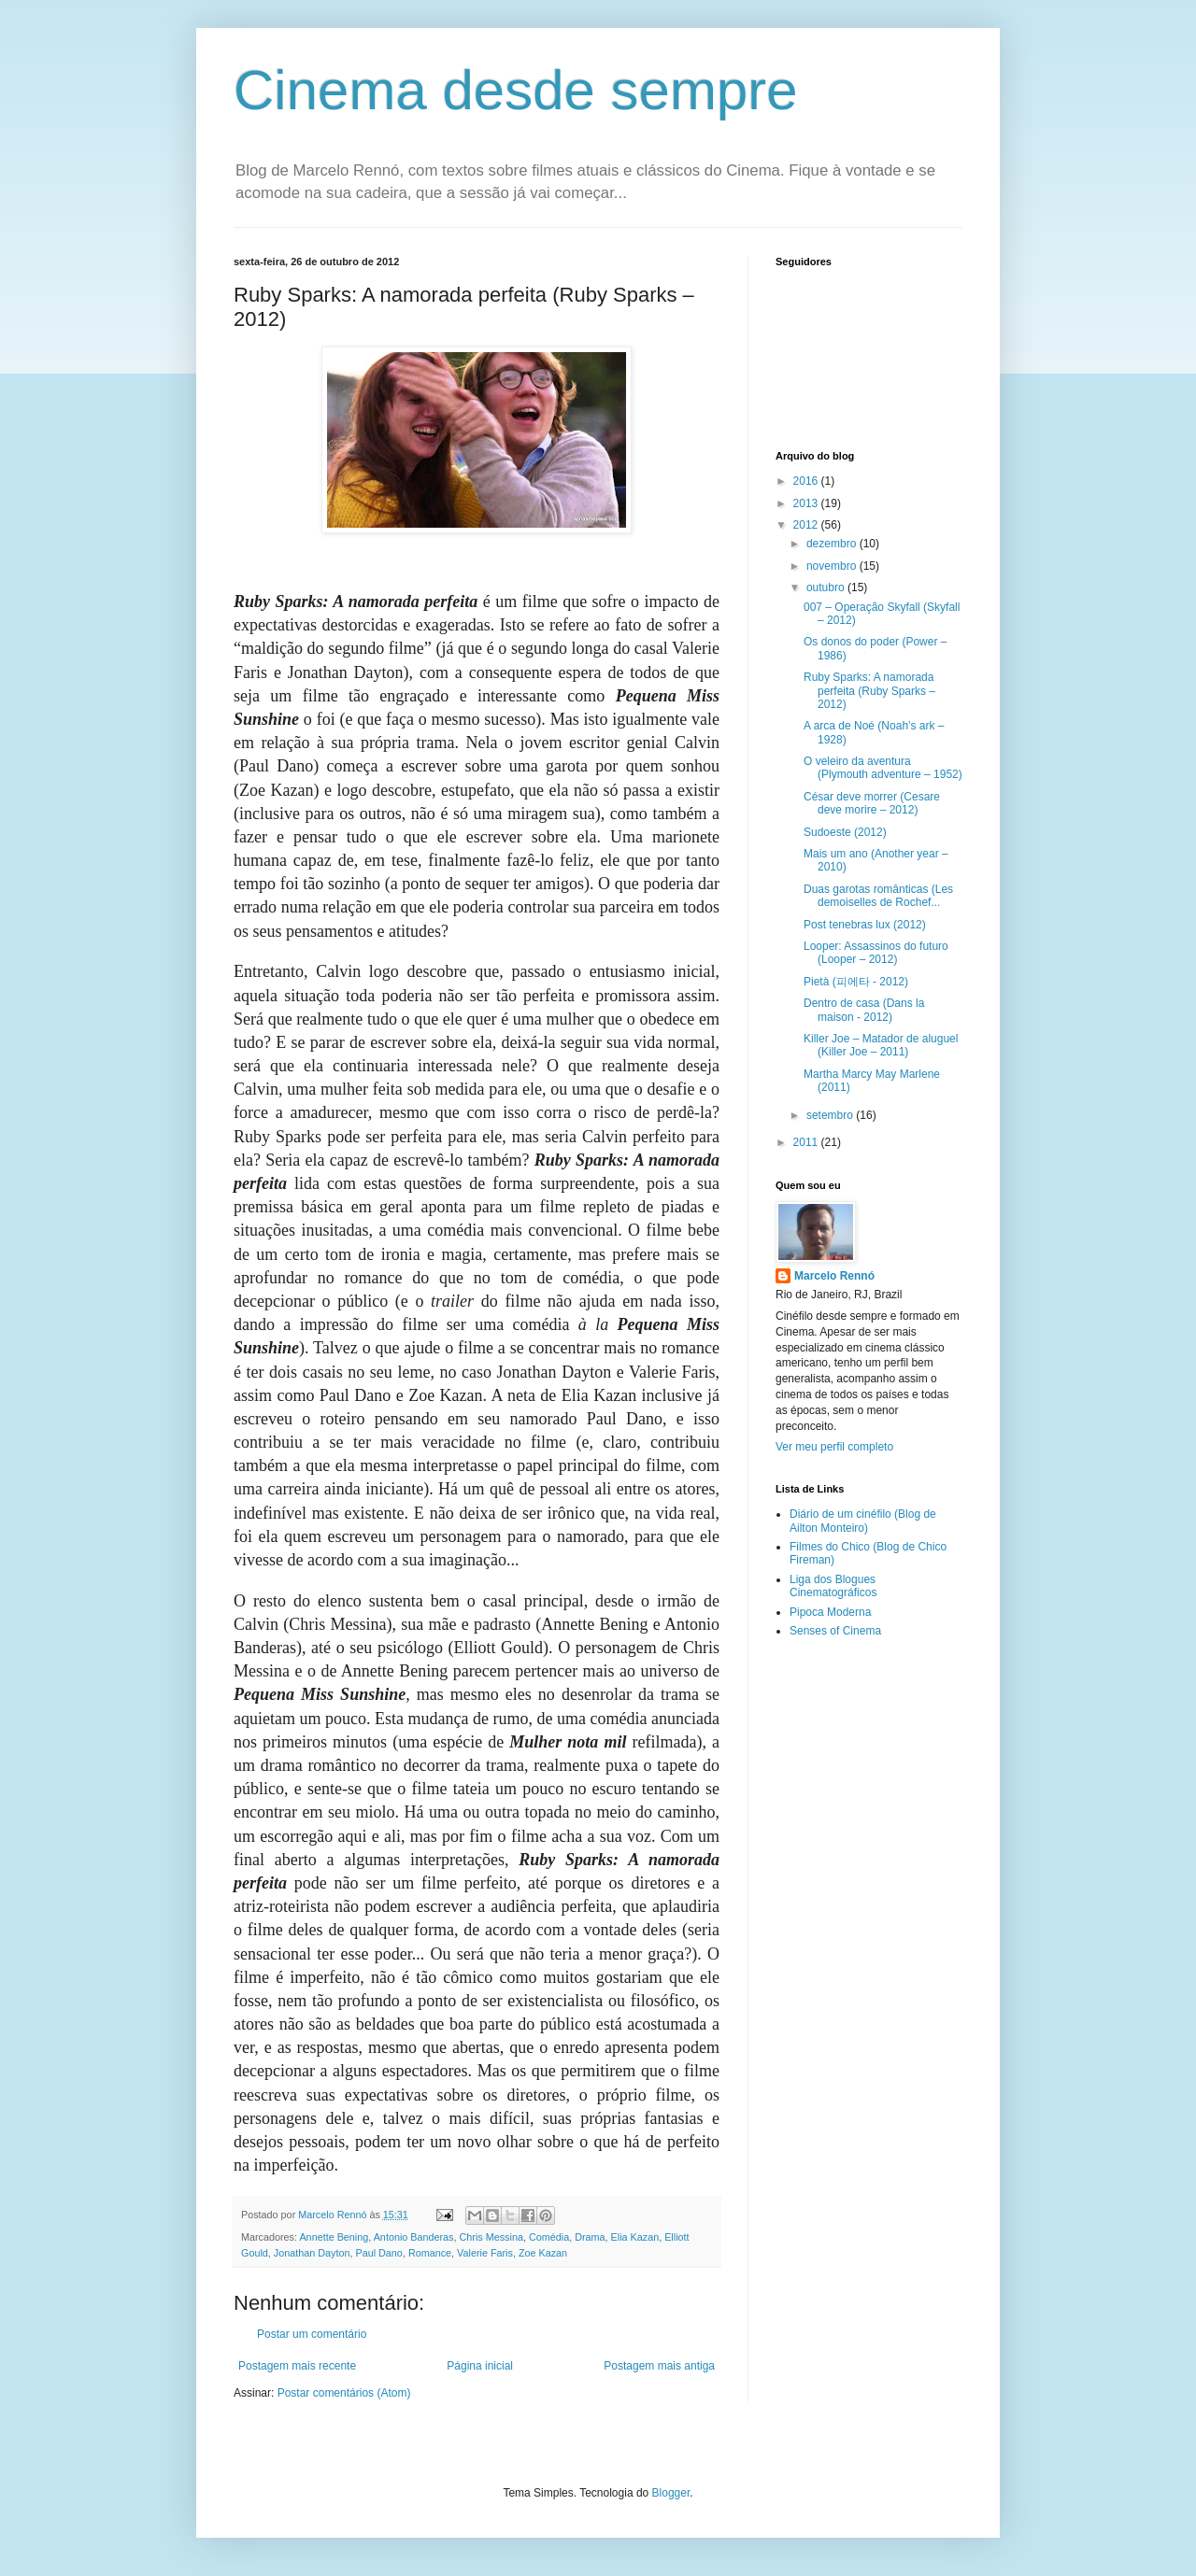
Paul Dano (378, 2252)
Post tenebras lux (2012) (865, 924)
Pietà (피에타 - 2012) (856, 981)
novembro (833, 566)
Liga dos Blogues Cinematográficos (833, 1586)
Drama (590, 2237)
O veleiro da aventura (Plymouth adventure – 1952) (883, 768)
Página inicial (480, 2365)
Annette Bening (333, 2237)
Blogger (671, 2492)
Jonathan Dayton (312, 2252)
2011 (807, 1142)
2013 (807, 503)
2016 (807, 481)
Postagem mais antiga (659, 2365)
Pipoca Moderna (830, 1612)
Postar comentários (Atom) (344, 2392)
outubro (826, 587)
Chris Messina (491, 2237)
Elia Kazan (635, 2237)
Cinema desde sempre (516, 90)
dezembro (833, 543)
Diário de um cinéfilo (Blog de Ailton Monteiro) (863, 1520)
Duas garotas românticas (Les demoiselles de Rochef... (878, 896)
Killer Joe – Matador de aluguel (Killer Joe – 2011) (881, 1045)
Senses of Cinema (835, 1630)
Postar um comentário (311, 2334)
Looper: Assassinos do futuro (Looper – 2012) (876, 953)
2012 (807, 524)
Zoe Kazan (543, 2252)
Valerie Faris (485, 2252)
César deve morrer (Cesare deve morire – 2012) (872, 803)
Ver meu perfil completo (834, 1446)
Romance (429, 2252)
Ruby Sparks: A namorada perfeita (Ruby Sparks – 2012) (869, 691)
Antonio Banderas (414, 2237)
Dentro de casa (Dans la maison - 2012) (864, 1010)
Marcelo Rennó (834, 1275)
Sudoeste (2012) (845, 832)
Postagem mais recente (297, 2365)
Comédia (549, 2237)
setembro (831, 1115)
